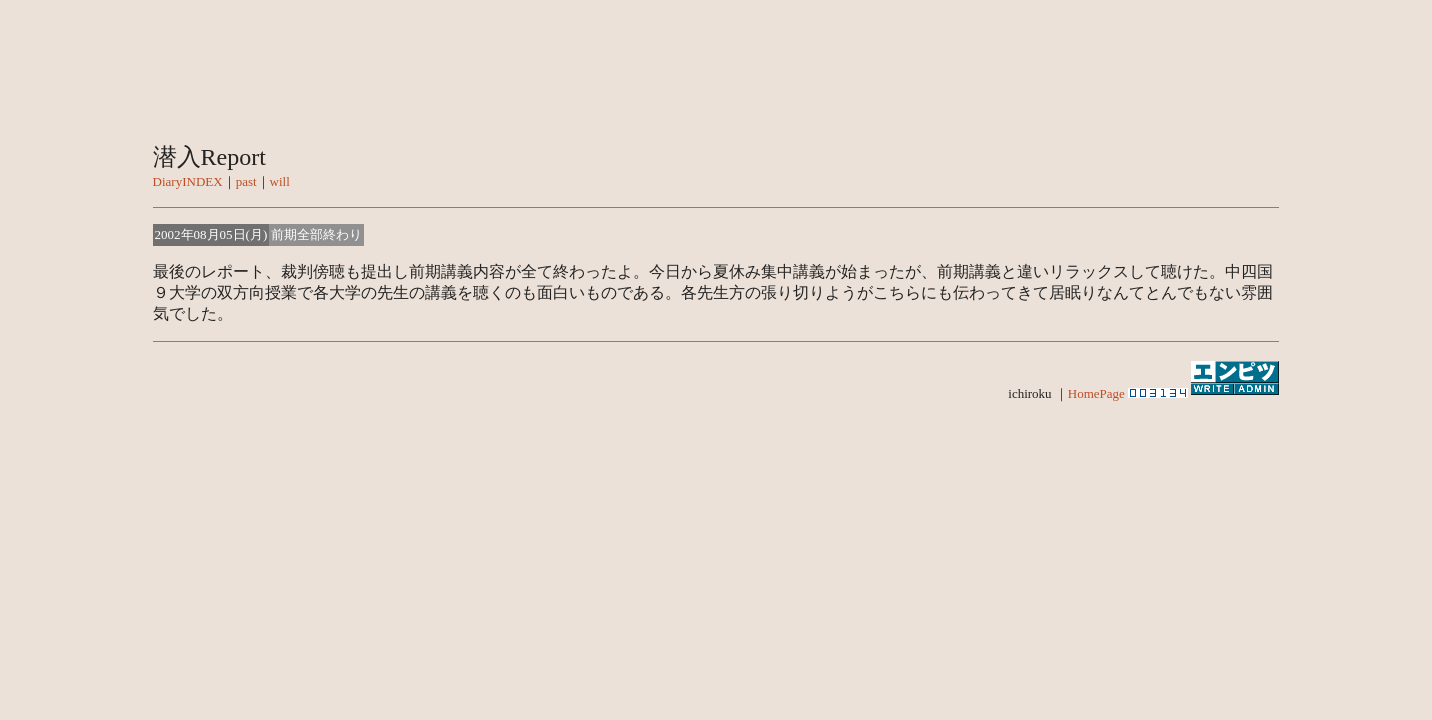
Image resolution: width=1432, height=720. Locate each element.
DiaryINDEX (188, 181)
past (246, 181)
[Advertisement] (716, 549)
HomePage (1096, 393)
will (280, 181)
